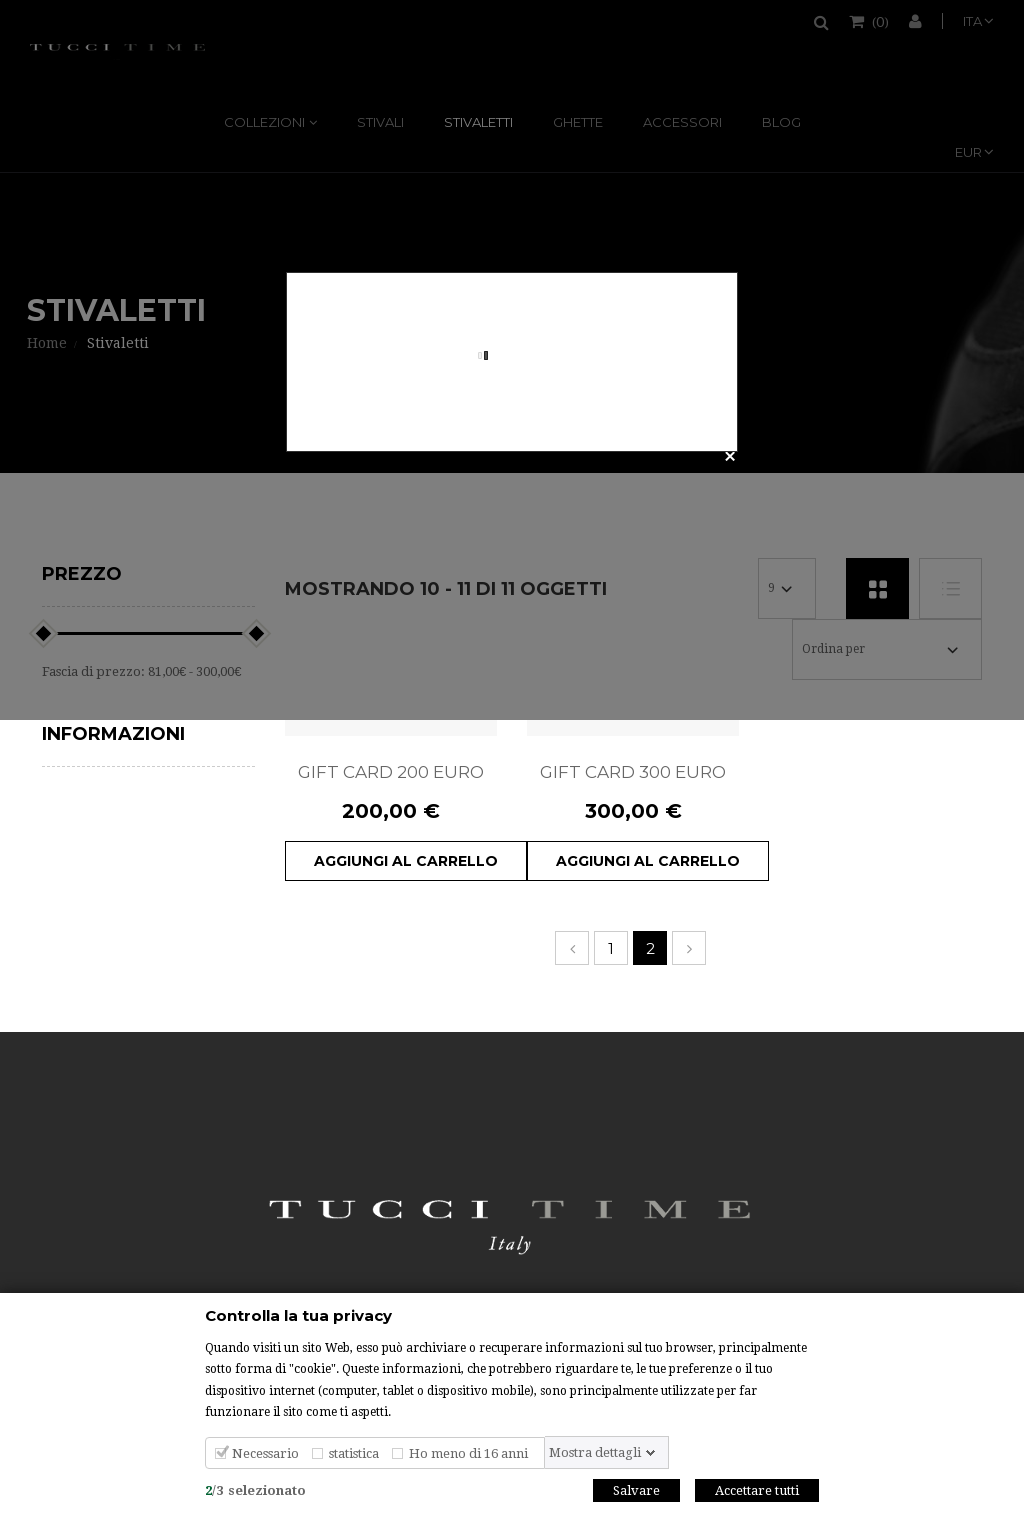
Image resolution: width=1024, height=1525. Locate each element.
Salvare (636, 1491)
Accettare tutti (757, 1491)
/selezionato (255, 1491)
